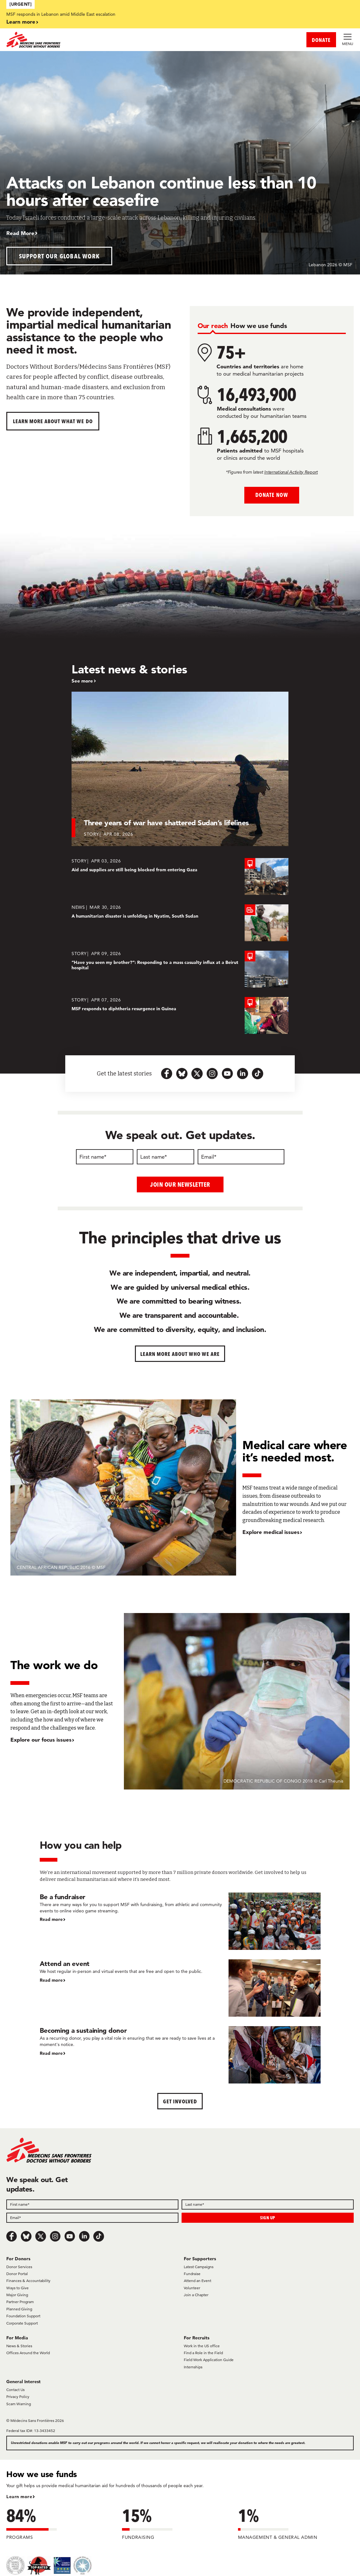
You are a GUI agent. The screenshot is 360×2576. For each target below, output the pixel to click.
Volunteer (192, 2287)
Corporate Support (22, 2322)
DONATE (321, 40)
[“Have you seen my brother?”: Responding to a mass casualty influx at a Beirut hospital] (180, 969)
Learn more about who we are (180, 1353)
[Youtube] (69, 2236)
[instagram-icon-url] (212, 1073)
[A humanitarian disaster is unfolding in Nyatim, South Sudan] (180, 922)
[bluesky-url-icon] (182, 1073)
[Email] (241, 1156)
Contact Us (15, 2389)
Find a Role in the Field (203, 2352)
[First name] (104, 1156)
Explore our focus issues (41, 1739)
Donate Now (271, 495)
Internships (193, 2366)
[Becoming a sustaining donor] (180, 2054)
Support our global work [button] (59, 256)
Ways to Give (17, 2287)
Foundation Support (23, 2316)
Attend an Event (197, 2280)
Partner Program (20, 2301)
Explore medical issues (270, 1532)
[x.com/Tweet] (40, 2236)
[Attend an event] (180, 1987)
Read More (20, 233)
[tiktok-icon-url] (257, 1073)
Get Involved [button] (180, 2101)
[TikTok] (98, 2236)
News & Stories (19, 2345)
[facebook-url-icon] (166, 1073)
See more (82, 681)
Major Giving (17, 2294)
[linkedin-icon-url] (242, 1073)
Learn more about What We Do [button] (53, 421)
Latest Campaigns (198, 2266)
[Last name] (165, 1156)
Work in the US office (202, 2345)
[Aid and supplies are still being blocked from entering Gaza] (180, 876)
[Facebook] (11, 2236)
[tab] (213, 326)
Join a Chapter (196, 2294)
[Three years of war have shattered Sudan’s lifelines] (180, 769)
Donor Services (19, 2266)
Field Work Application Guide (209, 2359)
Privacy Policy (17, 2396)
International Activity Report (291, 472)
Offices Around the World (28, 2352)
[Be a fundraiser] (180, 1921)
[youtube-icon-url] (227, 1073)
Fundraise (192, 2273)
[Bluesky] (26, 2236)
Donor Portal (17, 2273)
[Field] (92, 2204)
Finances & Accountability (28, 2280)
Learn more (20, 21)
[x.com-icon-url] (197, 1073)
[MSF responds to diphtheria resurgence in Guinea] (180, 1015)
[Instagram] (55, 2236)
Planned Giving (19, 2308)
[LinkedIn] (84, 2236)
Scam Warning (18, 2403)
